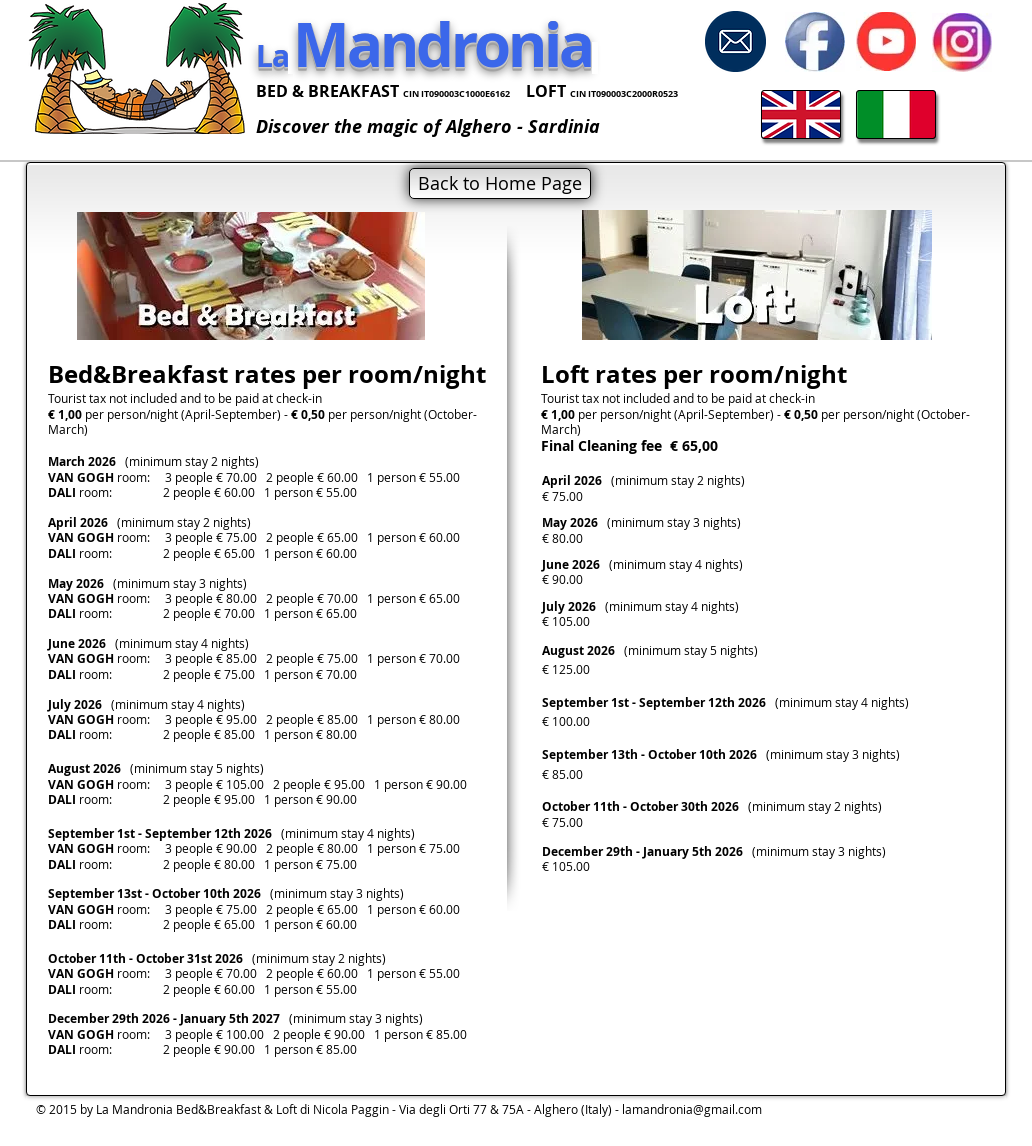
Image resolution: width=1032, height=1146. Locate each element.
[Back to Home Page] (500, 183)
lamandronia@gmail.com (692, 1109)
